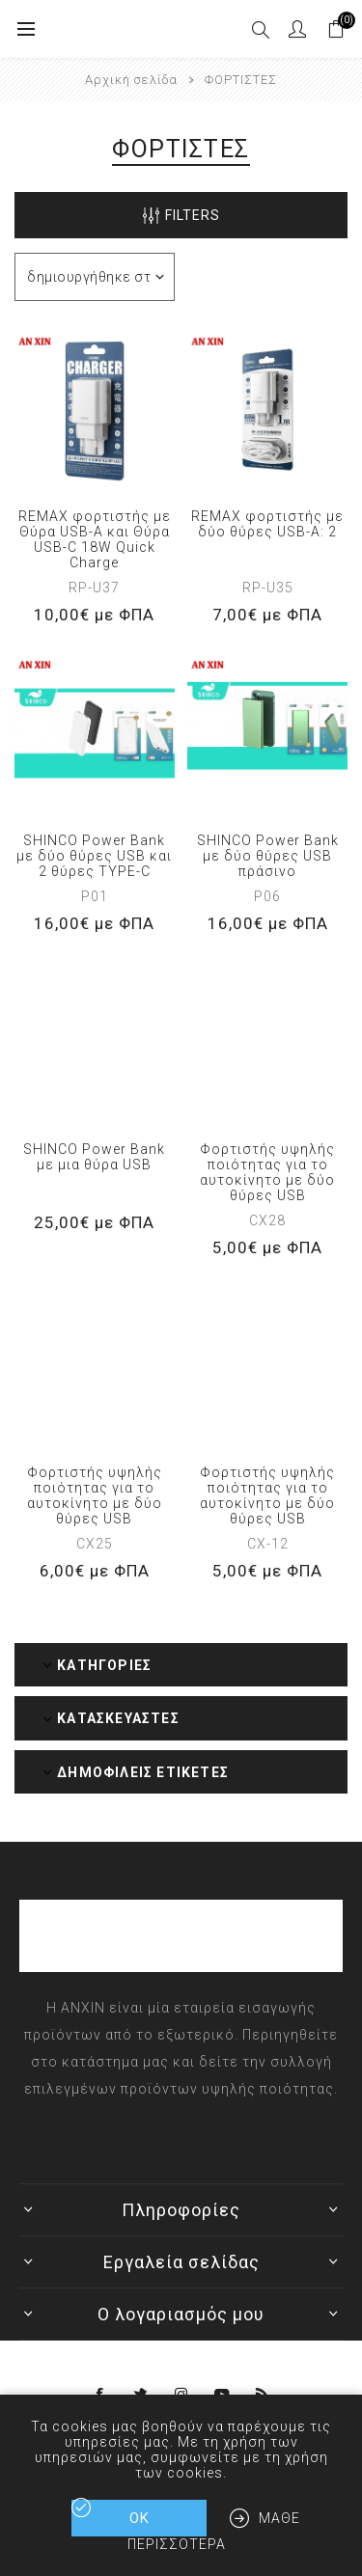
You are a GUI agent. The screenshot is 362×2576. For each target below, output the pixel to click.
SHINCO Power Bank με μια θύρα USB (94, 1156)
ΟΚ (139, 2518)
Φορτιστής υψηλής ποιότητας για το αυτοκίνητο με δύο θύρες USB (267, 1172)
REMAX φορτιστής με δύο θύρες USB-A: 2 (267, 523)
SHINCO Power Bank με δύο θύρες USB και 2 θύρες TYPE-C (94, 856)
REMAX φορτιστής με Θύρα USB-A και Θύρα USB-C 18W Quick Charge (94, 539)
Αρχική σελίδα (131, 79)
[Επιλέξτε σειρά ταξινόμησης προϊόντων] (94, 277)
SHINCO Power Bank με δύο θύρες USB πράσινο (268, 856)
